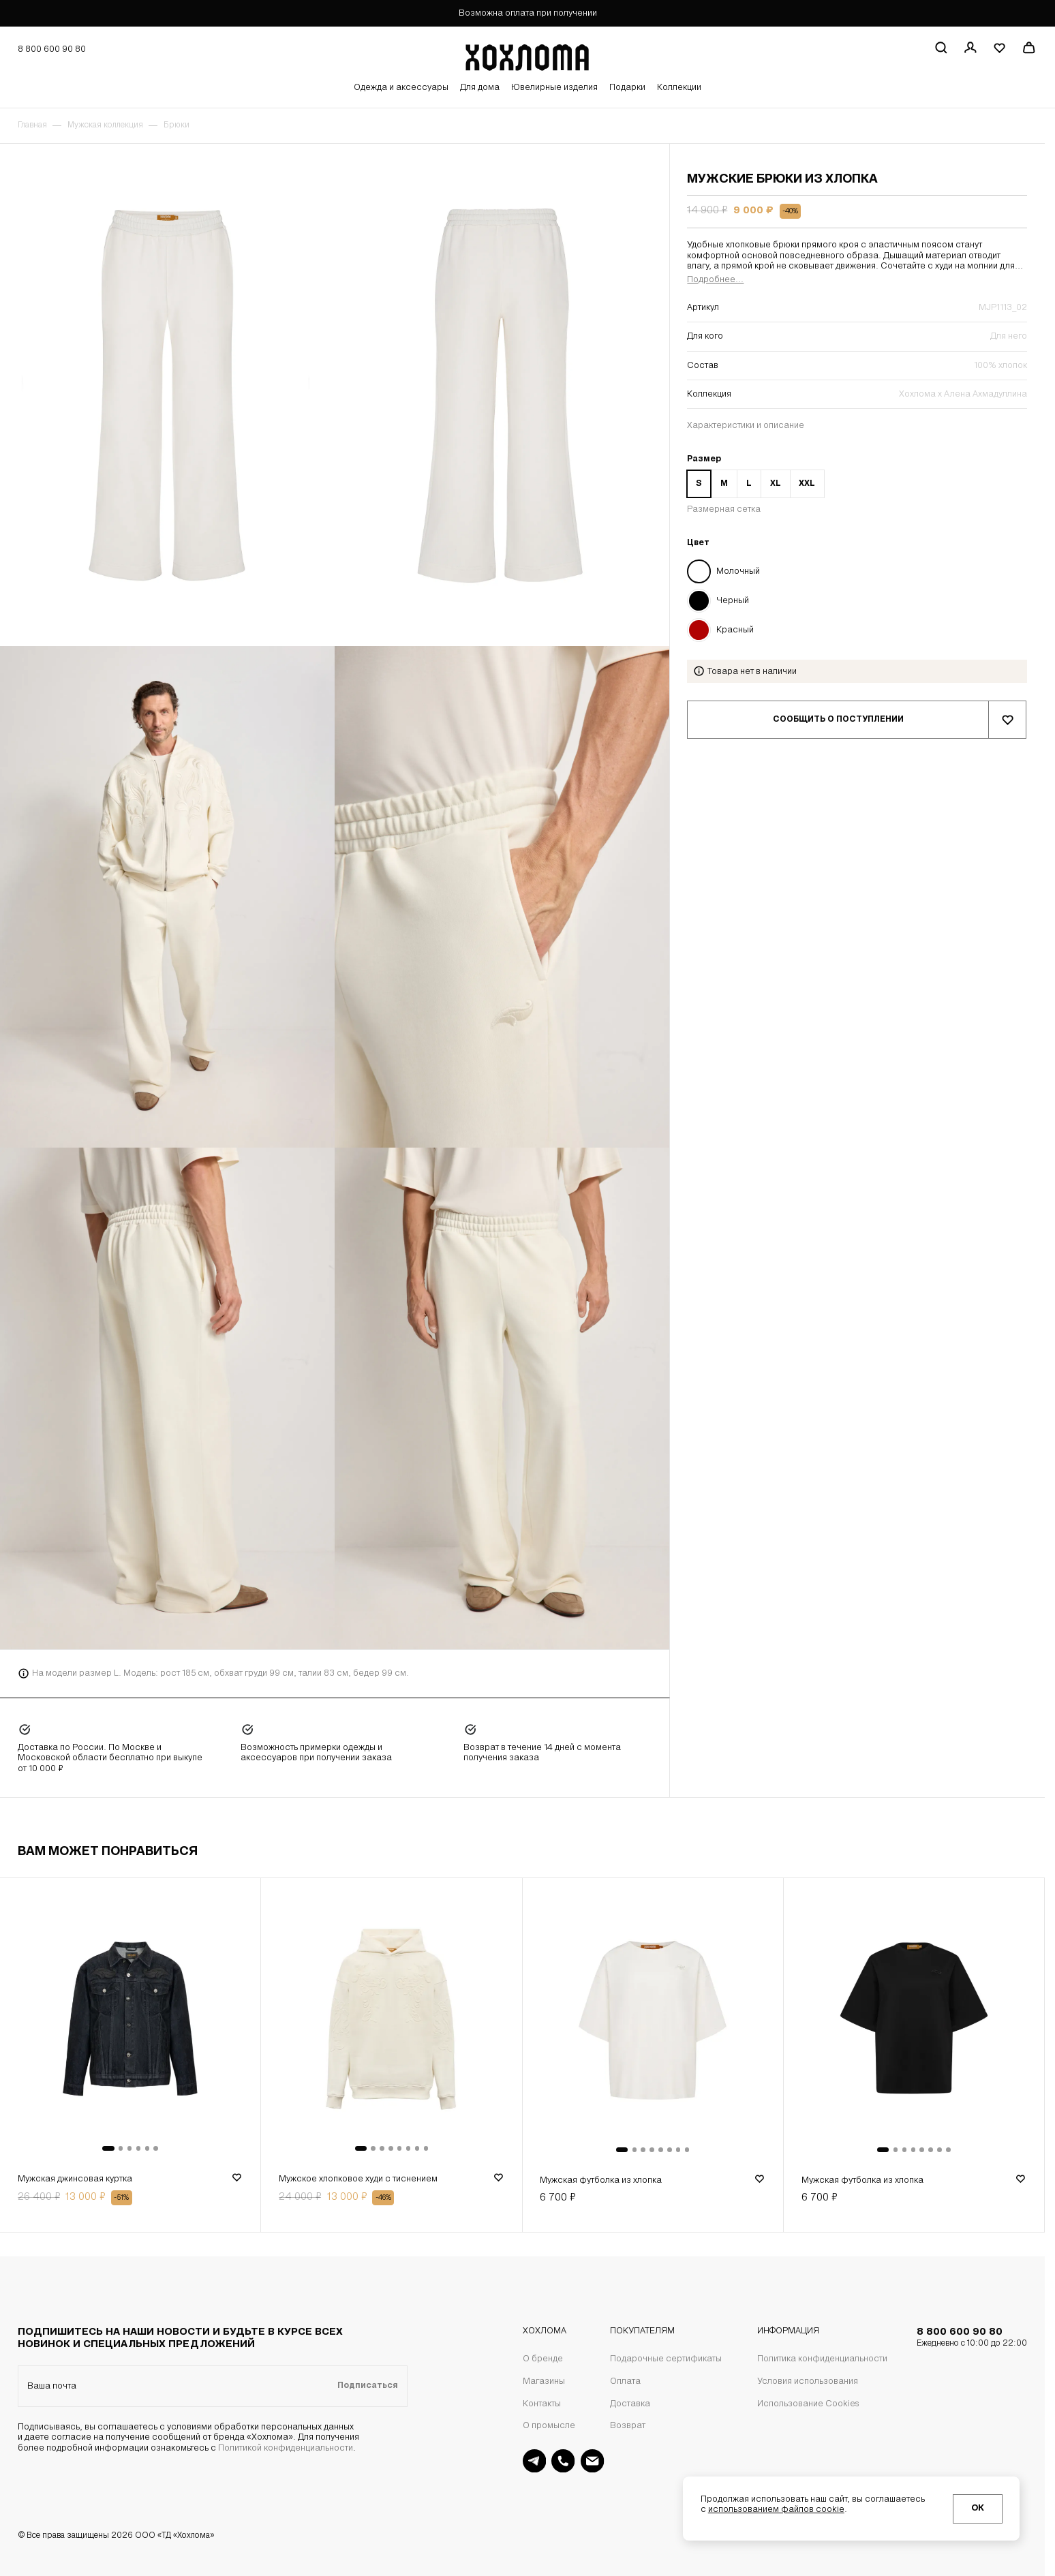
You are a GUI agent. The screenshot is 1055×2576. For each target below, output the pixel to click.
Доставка (630, 2404)
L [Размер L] (749, 483)
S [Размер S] (699, 483)
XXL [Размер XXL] (807, 483)
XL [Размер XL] (775, 483)
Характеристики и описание (745, 425)
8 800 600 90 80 (972, 2338)
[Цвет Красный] (857, 629)
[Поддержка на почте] (592, 2460)
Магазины (544, 2381)
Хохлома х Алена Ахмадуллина (963, 394)
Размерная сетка (724, 509)
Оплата (625, 2381)
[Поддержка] (563, 2460)
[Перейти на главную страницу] (527, 55)
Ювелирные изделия (554, 87)
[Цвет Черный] (857, 600)
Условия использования (807, 2381)
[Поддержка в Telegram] (534, 2460)
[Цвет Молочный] (857, 571)
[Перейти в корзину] (1028, 48)
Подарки (627, 87)
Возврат (627, 2425)
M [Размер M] (724, 483)
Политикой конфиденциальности (285, 2448)
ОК (977, 2508)
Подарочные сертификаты (666, 2359)
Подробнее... (715, 279)
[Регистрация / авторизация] (970, 48)
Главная (32, 125)
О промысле (549, 2425)
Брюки (176, 125)
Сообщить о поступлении (838, 719)
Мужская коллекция (105, 125)
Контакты (542, 2404)
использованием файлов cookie (776, 2509)
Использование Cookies (808, 2404)
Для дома (480, 87)
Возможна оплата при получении (528, 13)
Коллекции (679, 87)
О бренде (543, 2359)
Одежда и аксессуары (401, 87)
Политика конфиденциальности (822, 2359)
